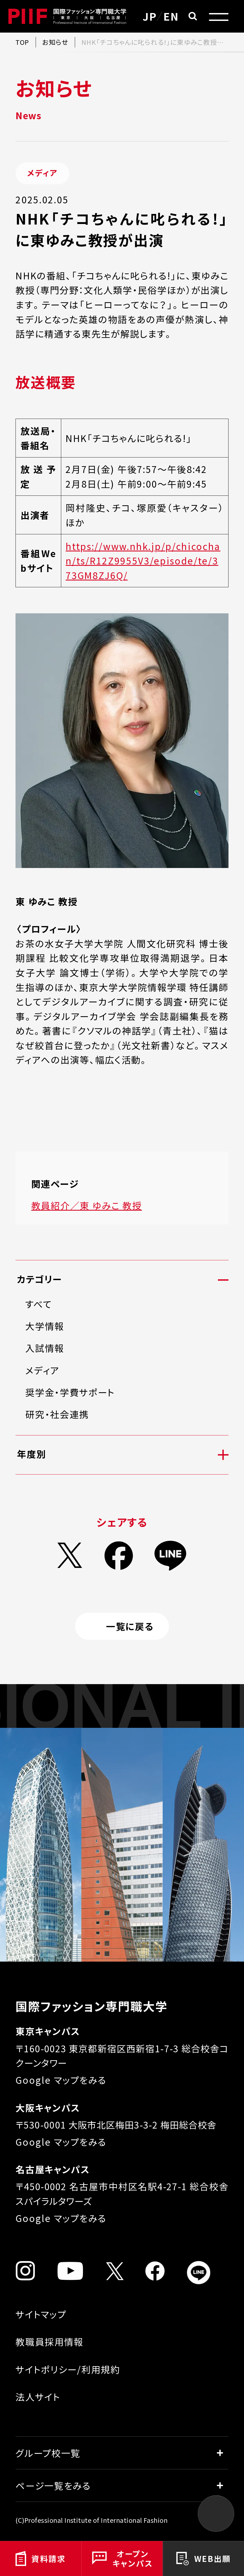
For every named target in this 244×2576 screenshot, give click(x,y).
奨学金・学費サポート (70, 1392)
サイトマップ (41, 2314)
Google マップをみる (61, 2079)
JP (150, 16)
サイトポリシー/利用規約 (68, 2369)
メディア (42, 1370)
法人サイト (38, 2396)
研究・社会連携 (57, 1414)
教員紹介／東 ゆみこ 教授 (86, 1205)
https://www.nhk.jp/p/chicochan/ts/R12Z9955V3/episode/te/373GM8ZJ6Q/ (143, 560)
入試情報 (44, 1347)
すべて (38, 1303)
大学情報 (44, 1325)
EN (171, 16)
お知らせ (55, 42)
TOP (22, 42)
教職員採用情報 (50, 2341)
